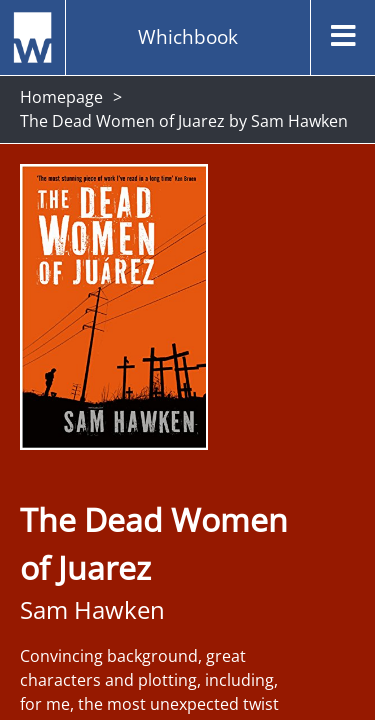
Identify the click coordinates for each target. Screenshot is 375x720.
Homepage (61, 97)
